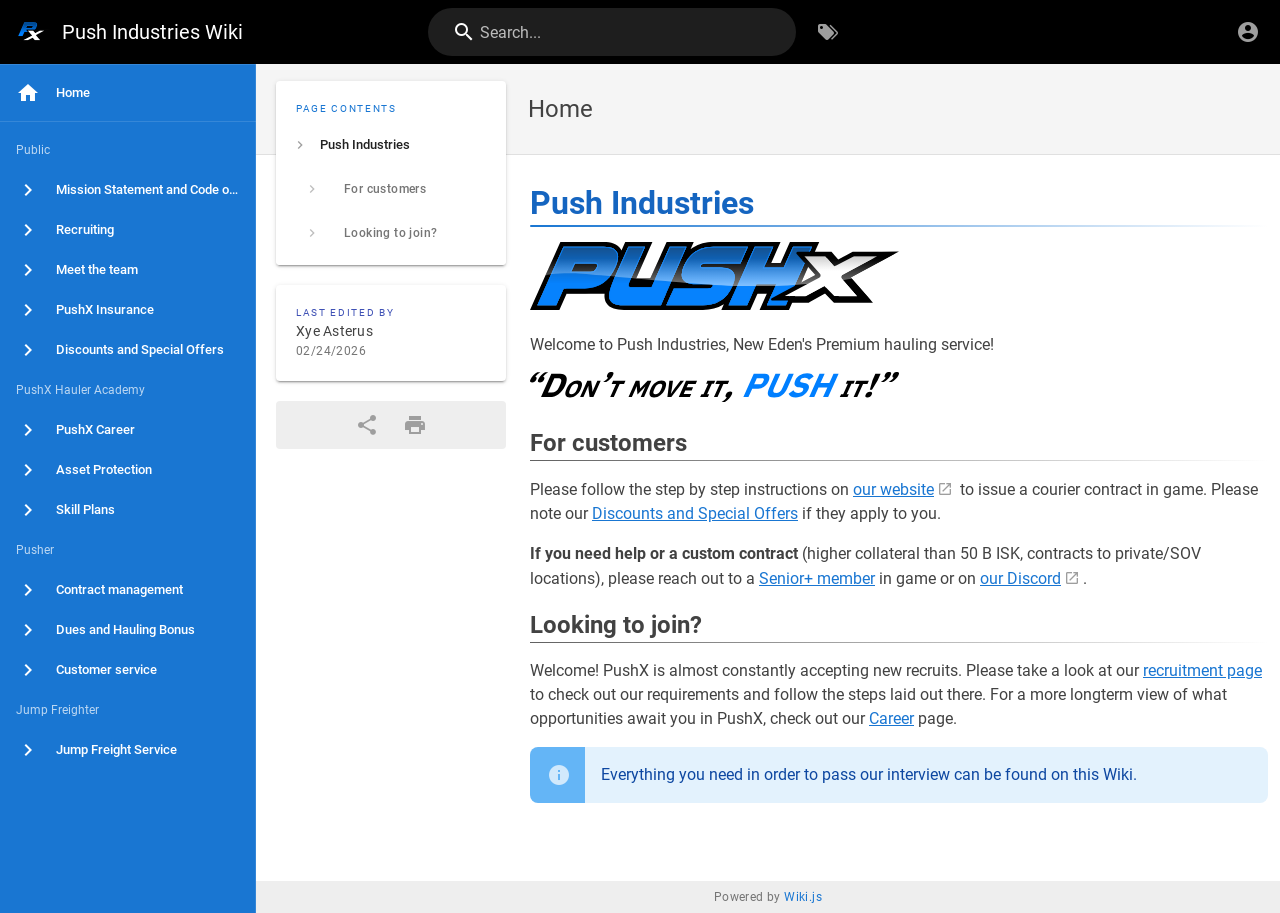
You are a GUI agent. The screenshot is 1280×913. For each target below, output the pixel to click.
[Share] (367, 425)
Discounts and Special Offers (695, 513)
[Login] (1248, 32)
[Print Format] (415, 425)
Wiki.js (803, 897)
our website (893, 489)
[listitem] (391, 145)
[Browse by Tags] (828, 32)
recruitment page (1202, 670)
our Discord (1020, 578)
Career (891, 718)
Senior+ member (817, 578)
